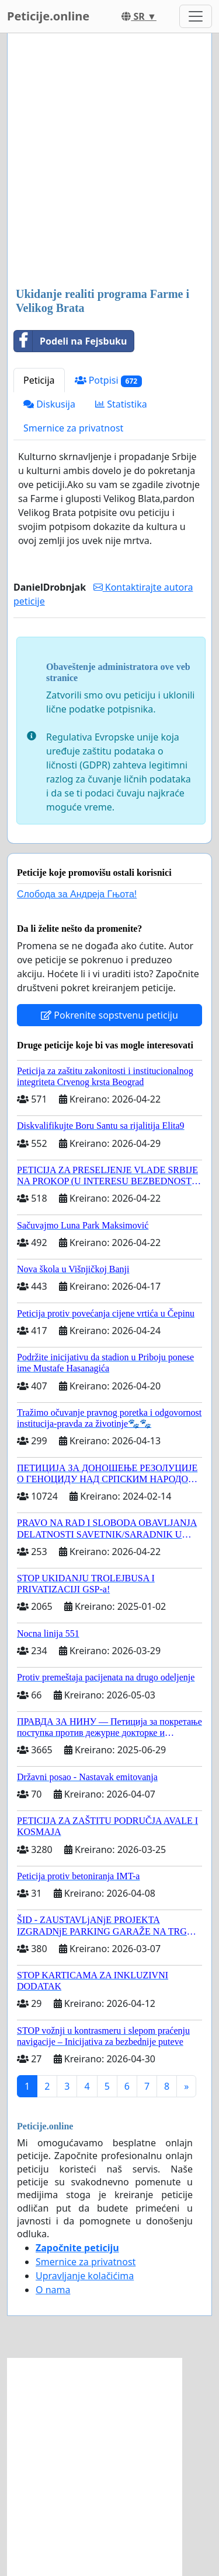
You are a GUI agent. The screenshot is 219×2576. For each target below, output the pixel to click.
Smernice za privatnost (73, 428)
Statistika (121, 404)
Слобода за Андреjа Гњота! (77, 894)
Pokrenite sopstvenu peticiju (109, 1015)
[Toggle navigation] (195, 16)
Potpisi (108, 380)
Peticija (39, 380)
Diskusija (49, 404)
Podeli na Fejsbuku (70, 341)
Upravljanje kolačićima (85, 2275)
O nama (53, 2289)
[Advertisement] (109, 161)
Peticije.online (48, 16)
